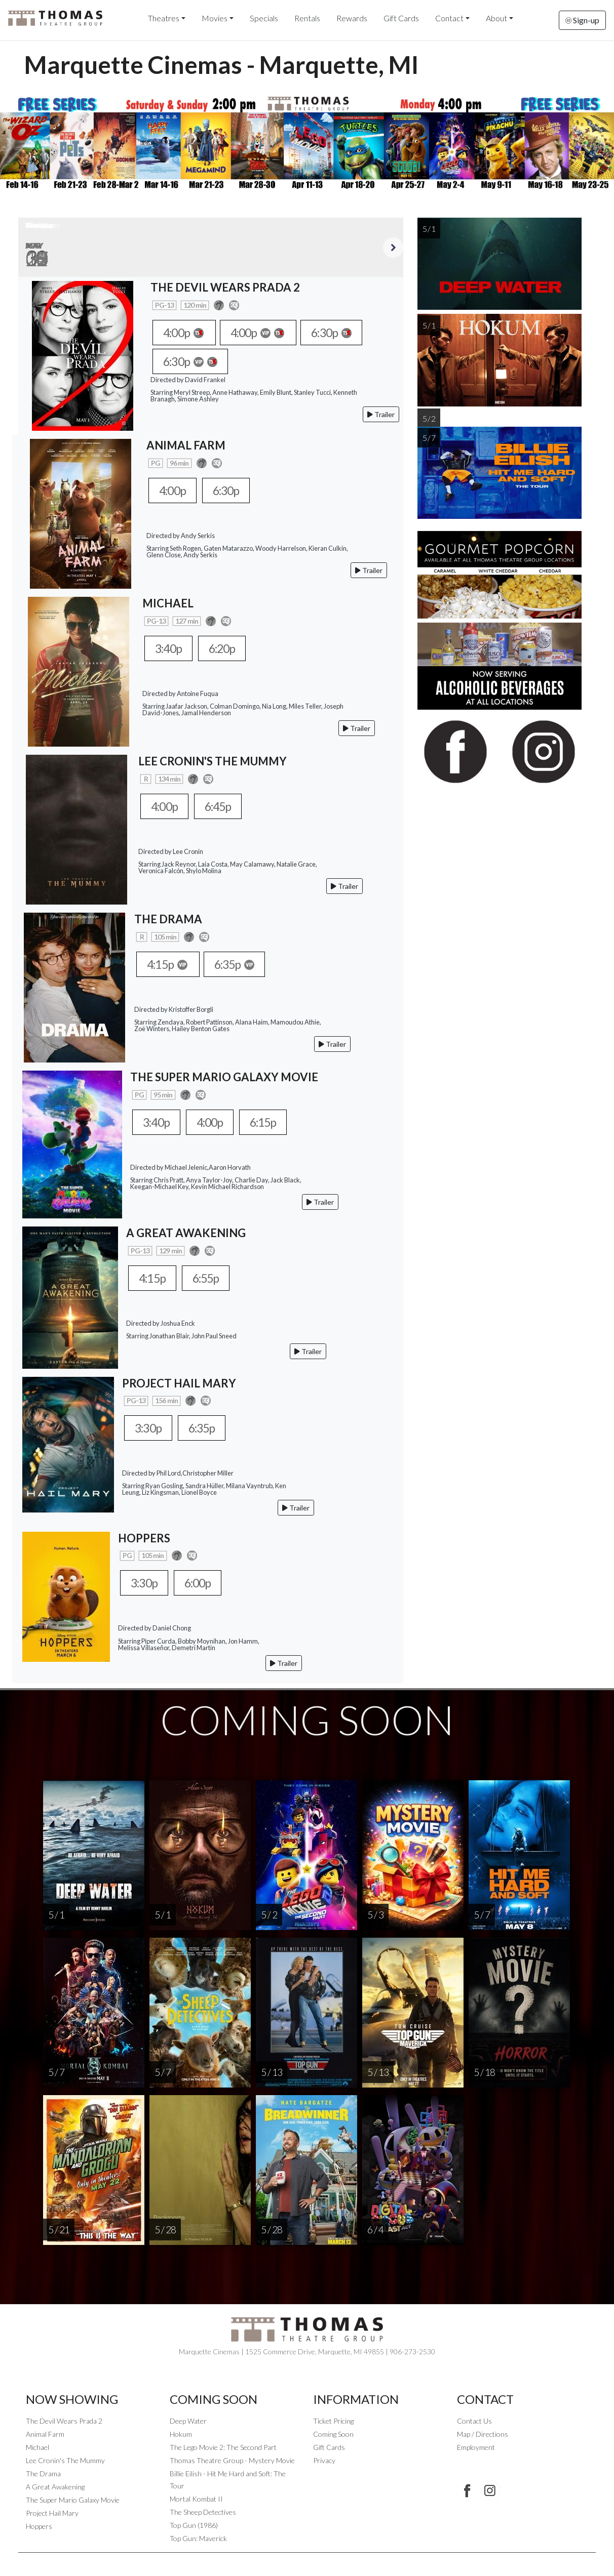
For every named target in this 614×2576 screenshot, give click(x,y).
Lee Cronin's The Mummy (65, 2461)
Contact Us (474, 2421)
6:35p (241, 964)
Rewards (351, 18)
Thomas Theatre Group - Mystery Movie (232, 2461)
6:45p (224, 806)
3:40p (170, 648)
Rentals (307, 18)
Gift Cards (401, 18)
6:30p (344, 332)
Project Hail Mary (52, 2513)
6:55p (212, 1278)
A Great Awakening (55, 2487)
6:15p (273, 1122)
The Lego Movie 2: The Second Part (223, 2447)
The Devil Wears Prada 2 (64, 2421)
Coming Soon (333, 2434)
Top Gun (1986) (194, 2525)
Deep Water (188, 2421)
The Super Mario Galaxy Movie (73, 2500)
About (496, 18)
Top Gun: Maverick (198, 2538)
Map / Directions (482, 2434)
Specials (264, 18)
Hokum (181, 2434)
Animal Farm (45, 2434)
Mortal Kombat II (196, 2499)
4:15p (170, 964)
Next (393, 247)
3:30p (150, 1428)
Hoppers (39, 2526)
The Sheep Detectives (203, 2512)
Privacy (324, 2461)
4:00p (186, 332)
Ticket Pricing (333, 2421)
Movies (214, 18)
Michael (37, 2447)
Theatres (163, 18)
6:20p (228, 648)
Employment (476, 2447)
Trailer (381, 415)
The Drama (43, 2474)
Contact (449, 18)
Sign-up (582, 20)
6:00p (203, 1583)
